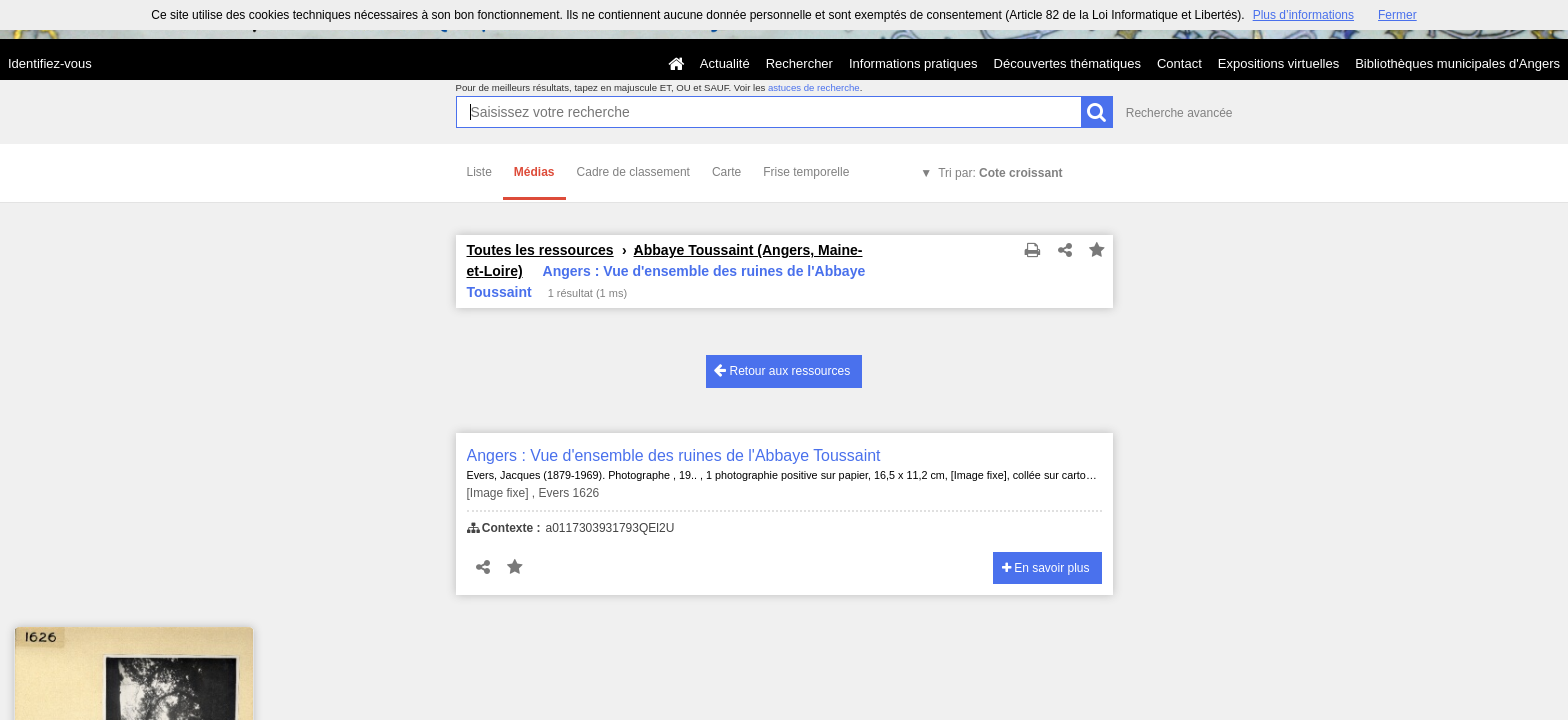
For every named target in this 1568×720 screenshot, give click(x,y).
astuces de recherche (814, 87)
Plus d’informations (1303, 15)
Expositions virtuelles (1278, 63)
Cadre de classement (633, 172)
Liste (479, 172)
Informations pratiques (913, 63)
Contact (1179, 63)
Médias (534, 172)
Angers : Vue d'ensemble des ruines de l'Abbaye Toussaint (674, 455)
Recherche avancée (1179, 113)
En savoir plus (1046, 568)
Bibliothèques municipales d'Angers (1457, 63)
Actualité (725, 63)
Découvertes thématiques (1067, 63)
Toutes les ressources (540, 250)
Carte (726, 172)
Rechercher (799, 63)
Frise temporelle (806, 172)
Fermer (1397, 15)
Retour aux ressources (782, 370)
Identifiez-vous (50, 63)
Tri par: (1000, 173)
